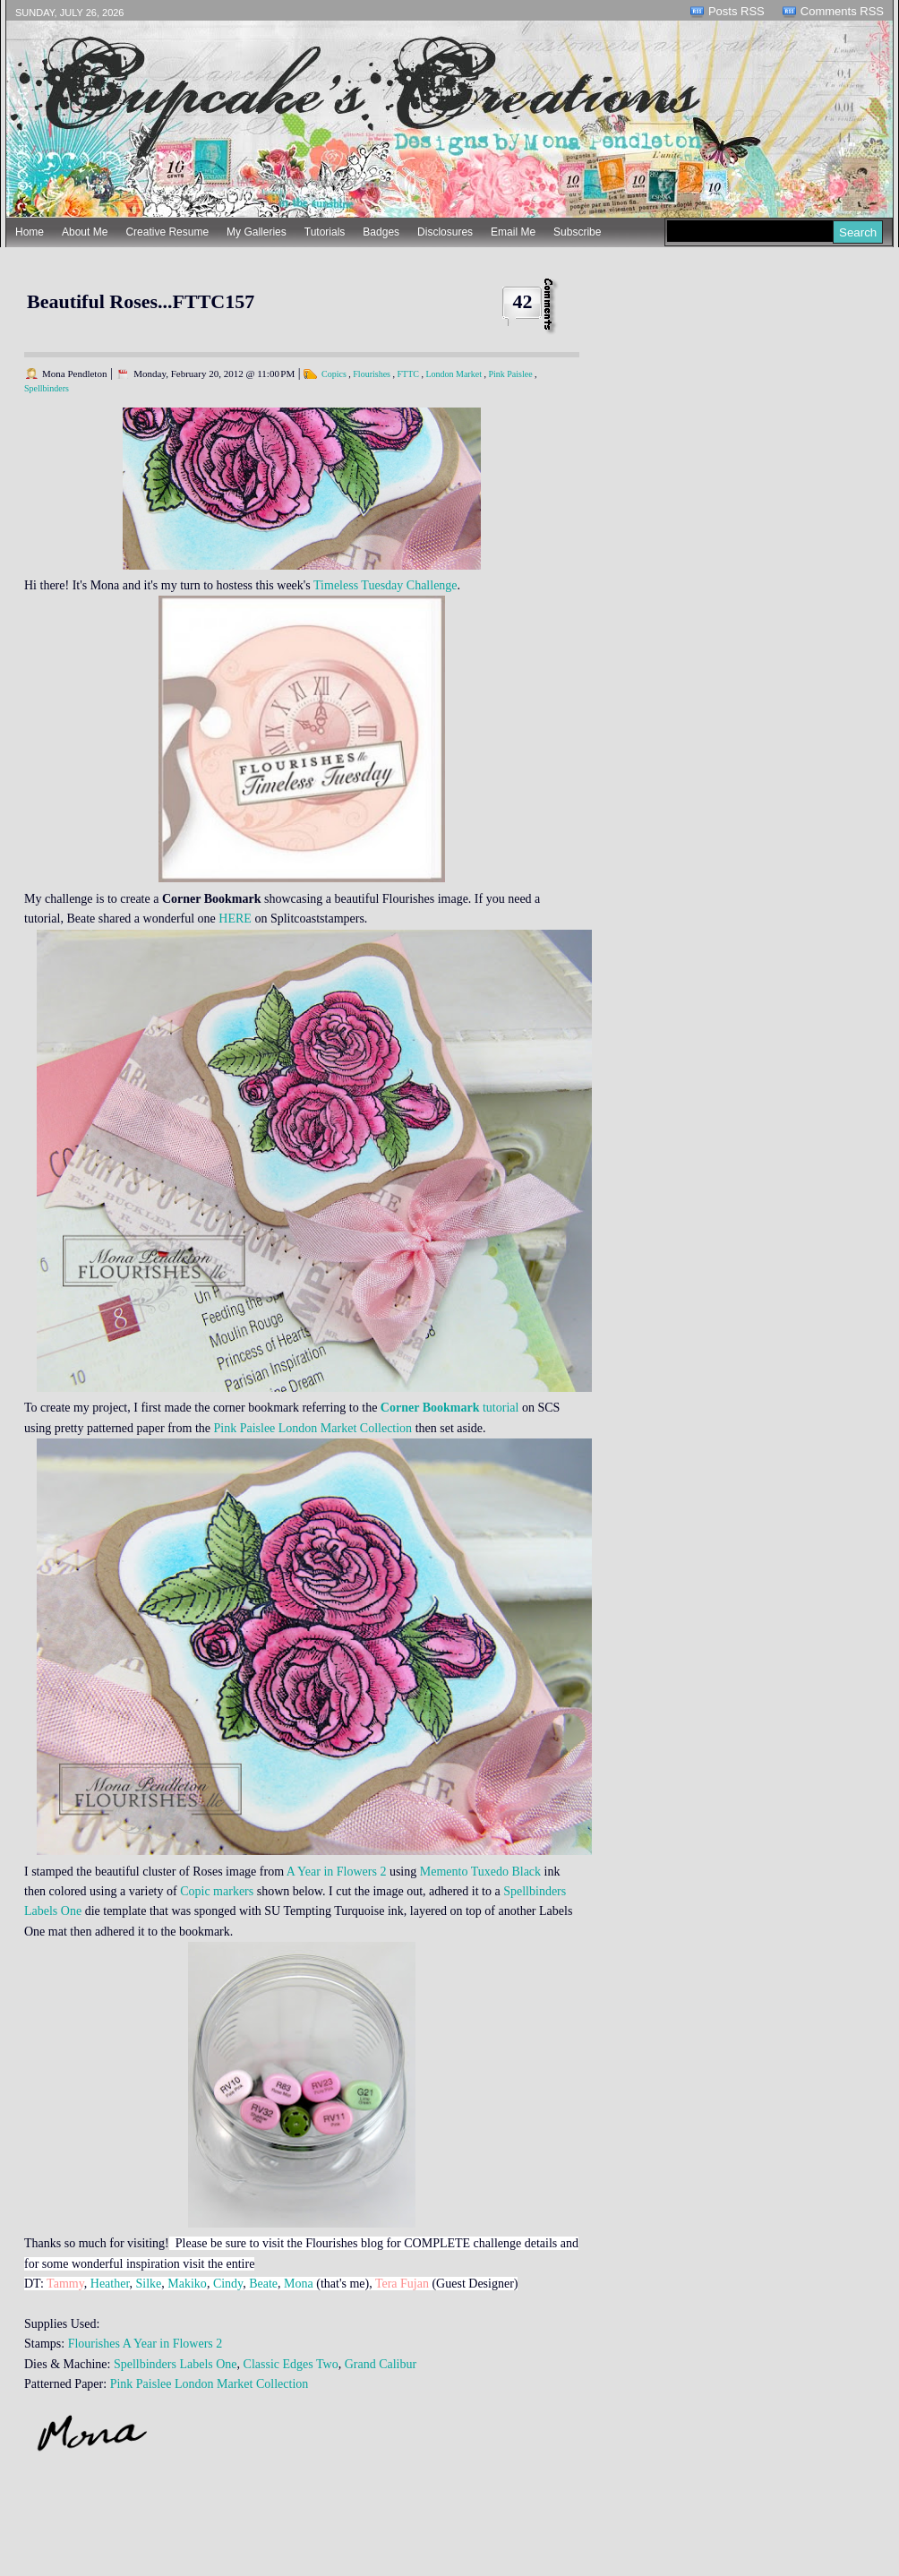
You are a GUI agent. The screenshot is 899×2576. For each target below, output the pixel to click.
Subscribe (577, 232)
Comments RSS (842, 11)
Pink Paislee (510, 374)
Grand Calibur (380, 2364)
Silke (149, 2283)
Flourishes (371, 374)
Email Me (513, 232)
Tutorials (325, 232)
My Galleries (257, 232)
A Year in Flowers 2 (337, 1871)
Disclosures (445, 232)
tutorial (450, 1407)
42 (523, 301)
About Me (84, 232)
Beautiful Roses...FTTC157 (140, 301)
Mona (298, 2283)
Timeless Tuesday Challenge (385, 585)
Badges (381, 232)
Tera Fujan (402, 2283)
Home (29, 232)
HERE (235, 918)
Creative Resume (167, 232)
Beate (263, 2283)
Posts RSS (736, 11)
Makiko (187, 2283)
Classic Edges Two (291, 2364)
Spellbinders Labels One (175, 2364)
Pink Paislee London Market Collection (312, 1428)
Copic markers (216, 1891)
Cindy (228, 2283)
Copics (334, 374)
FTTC (407, 374)
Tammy (65, 2283)
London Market (453, 374)
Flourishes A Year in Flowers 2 (143, 2343)
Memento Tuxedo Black (480, 1871)
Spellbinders (46, 388)
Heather (110, 2283)
